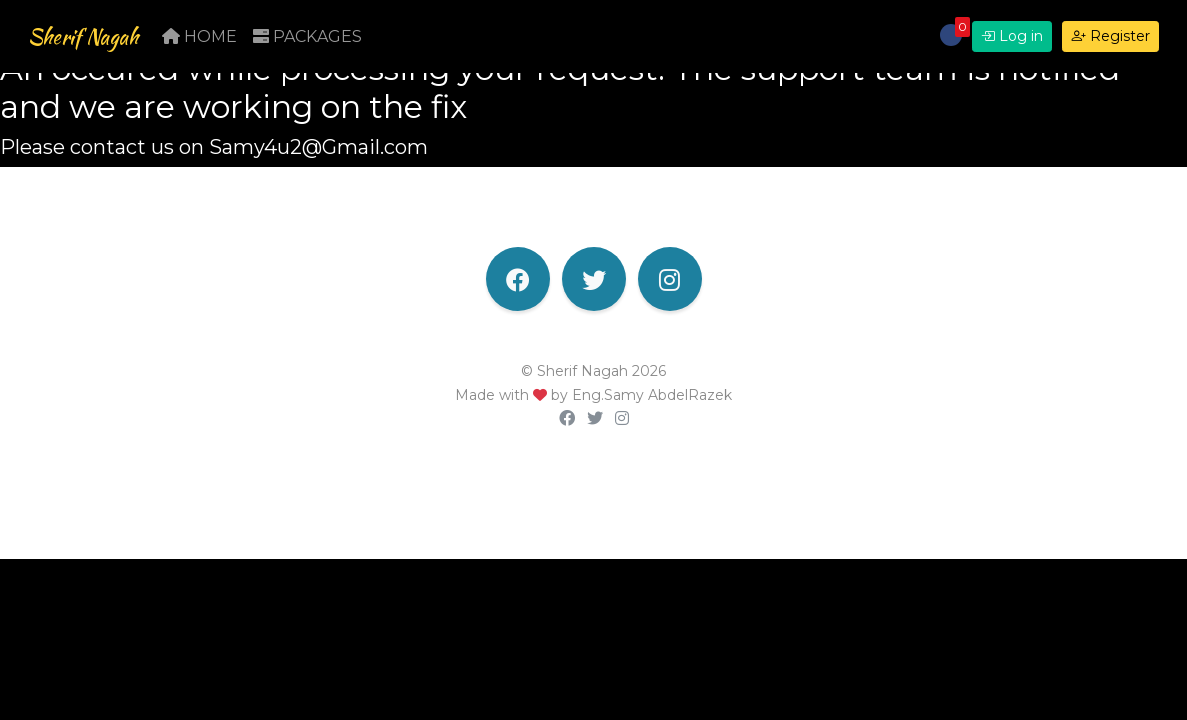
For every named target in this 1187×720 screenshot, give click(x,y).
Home (236, 41)
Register (1110, 42)
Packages (344, 41)
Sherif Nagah (101, 42)
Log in (1012, 42)
